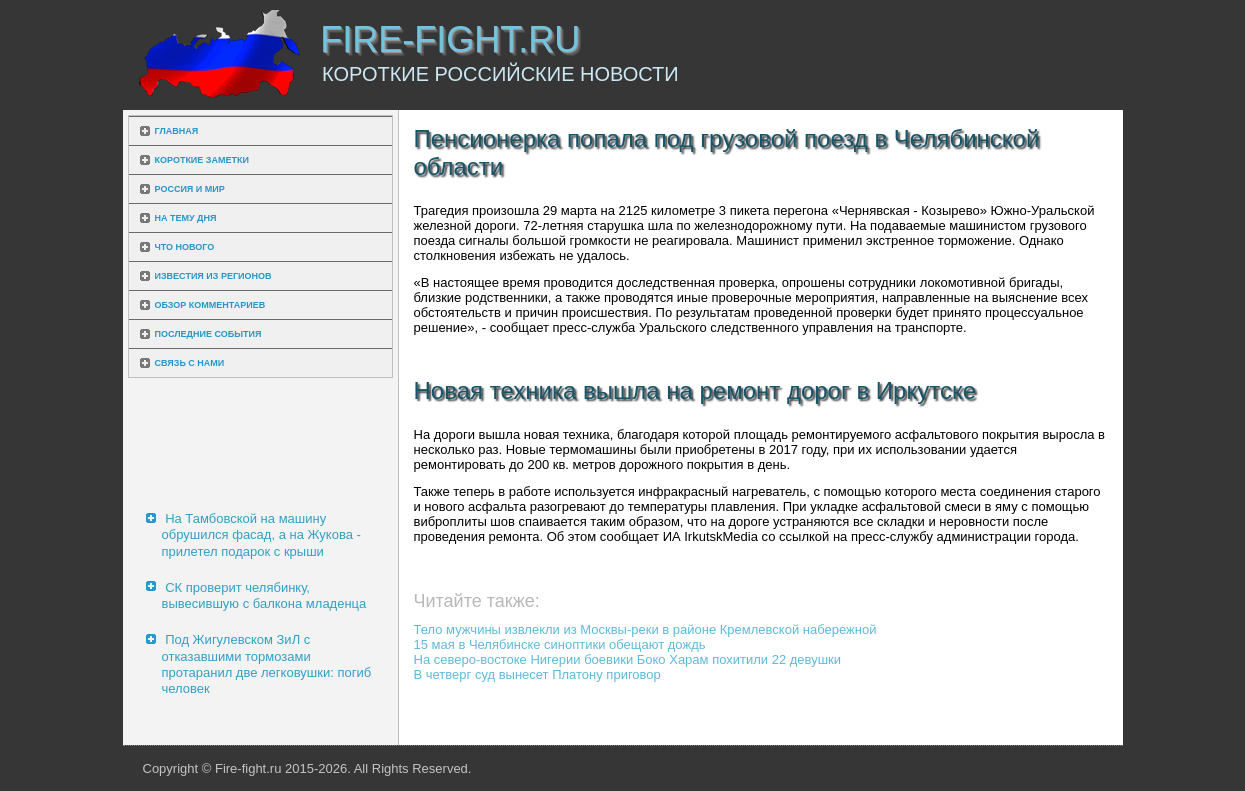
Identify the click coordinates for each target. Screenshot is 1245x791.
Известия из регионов (213, 276)
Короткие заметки (202, 160)
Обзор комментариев (210, 305)
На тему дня (186, 218)
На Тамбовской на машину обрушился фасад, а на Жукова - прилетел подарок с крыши (261, 535)
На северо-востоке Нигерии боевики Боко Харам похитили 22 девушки (628, 659)
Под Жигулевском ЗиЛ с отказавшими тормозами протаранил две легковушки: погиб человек (267, 664)
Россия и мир (190, 189)
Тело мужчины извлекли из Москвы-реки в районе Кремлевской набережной (645, 629)
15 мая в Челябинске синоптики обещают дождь (560, 644)
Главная (177, 131)
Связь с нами (190, 363)
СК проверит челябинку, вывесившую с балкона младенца (264, 595)
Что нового (185, 247)
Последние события (208, 334)
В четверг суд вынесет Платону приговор (537, 674)
